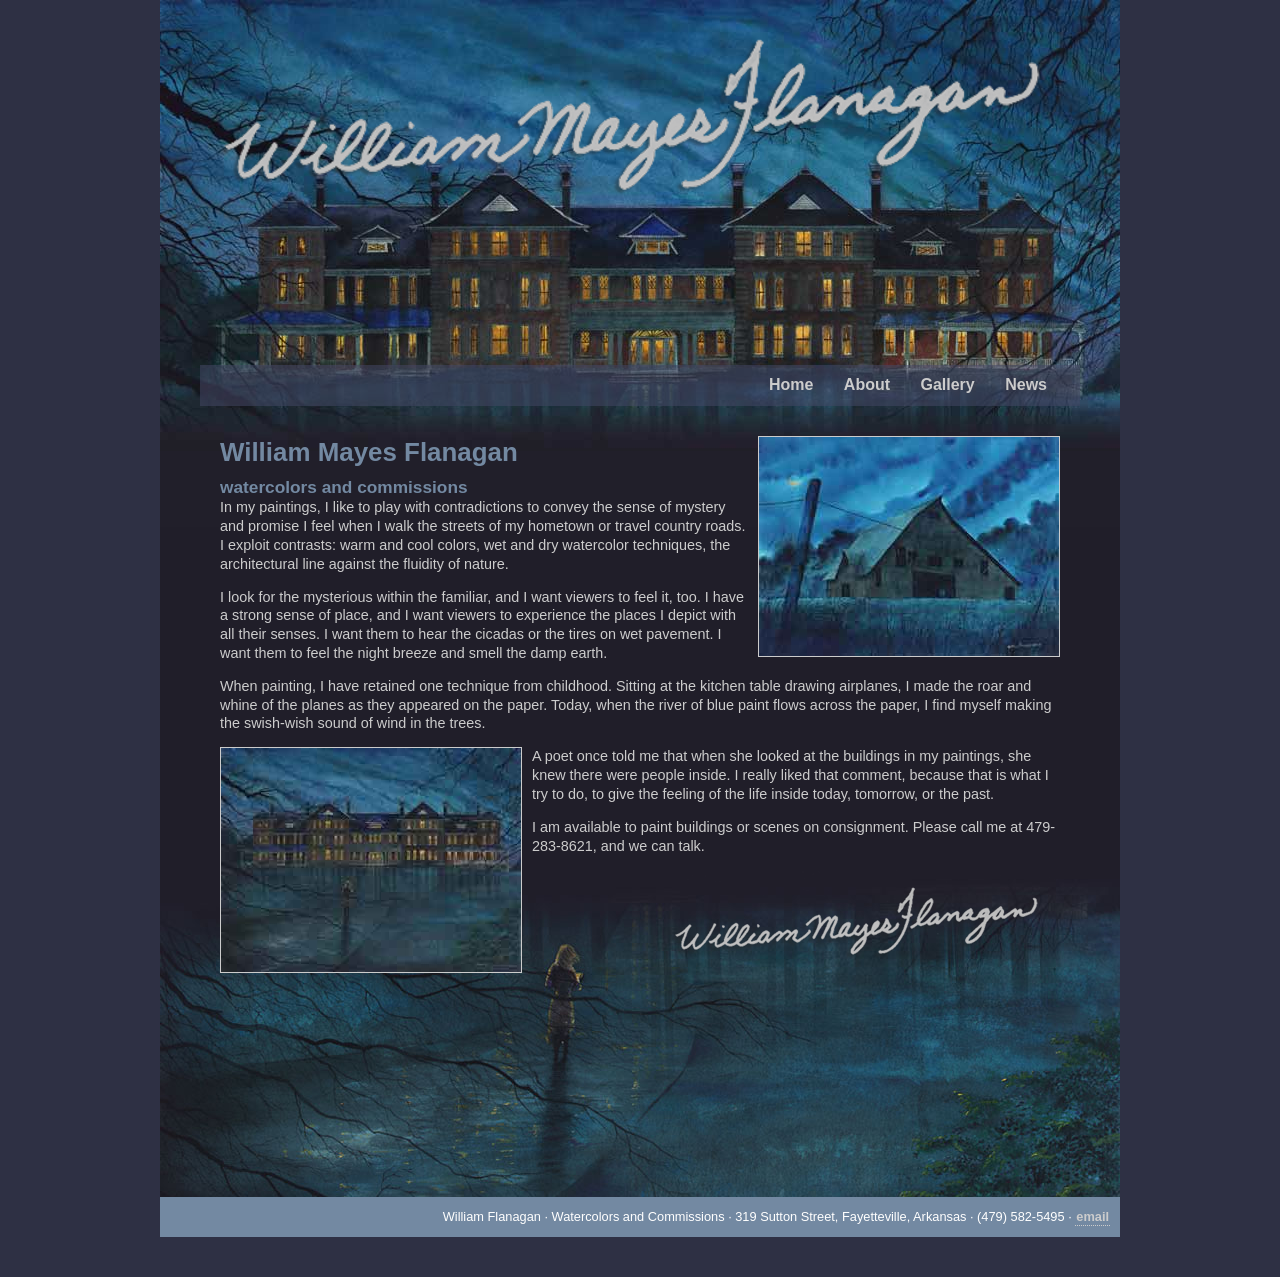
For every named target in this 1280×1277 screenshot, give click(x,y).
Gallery (947, 384)
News (1026, 384)
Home (791, 384)
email (1092, 1216)
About (867, 384)
